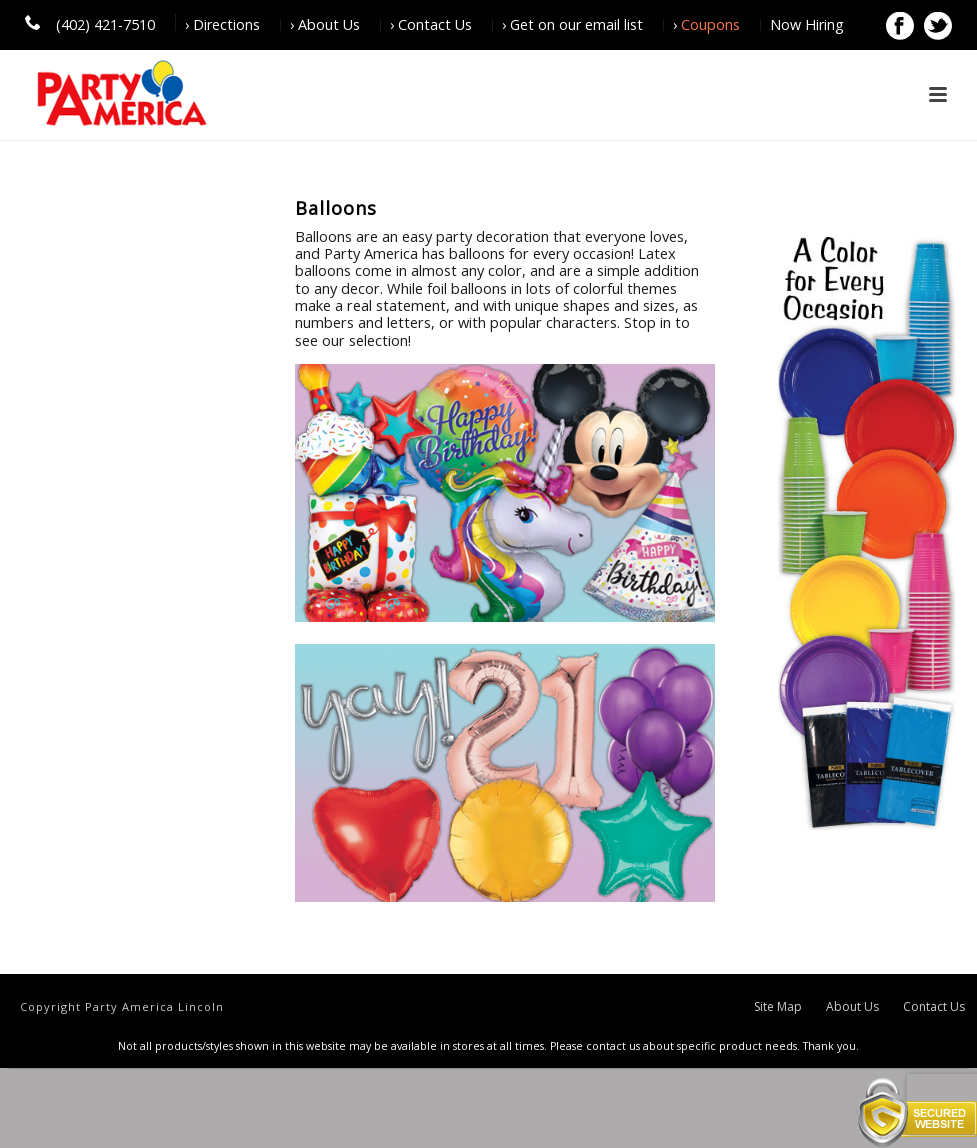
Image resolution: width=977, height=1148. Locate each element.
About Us (852, 1007)
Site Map (778, 1007)
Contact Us (934, 1007)
